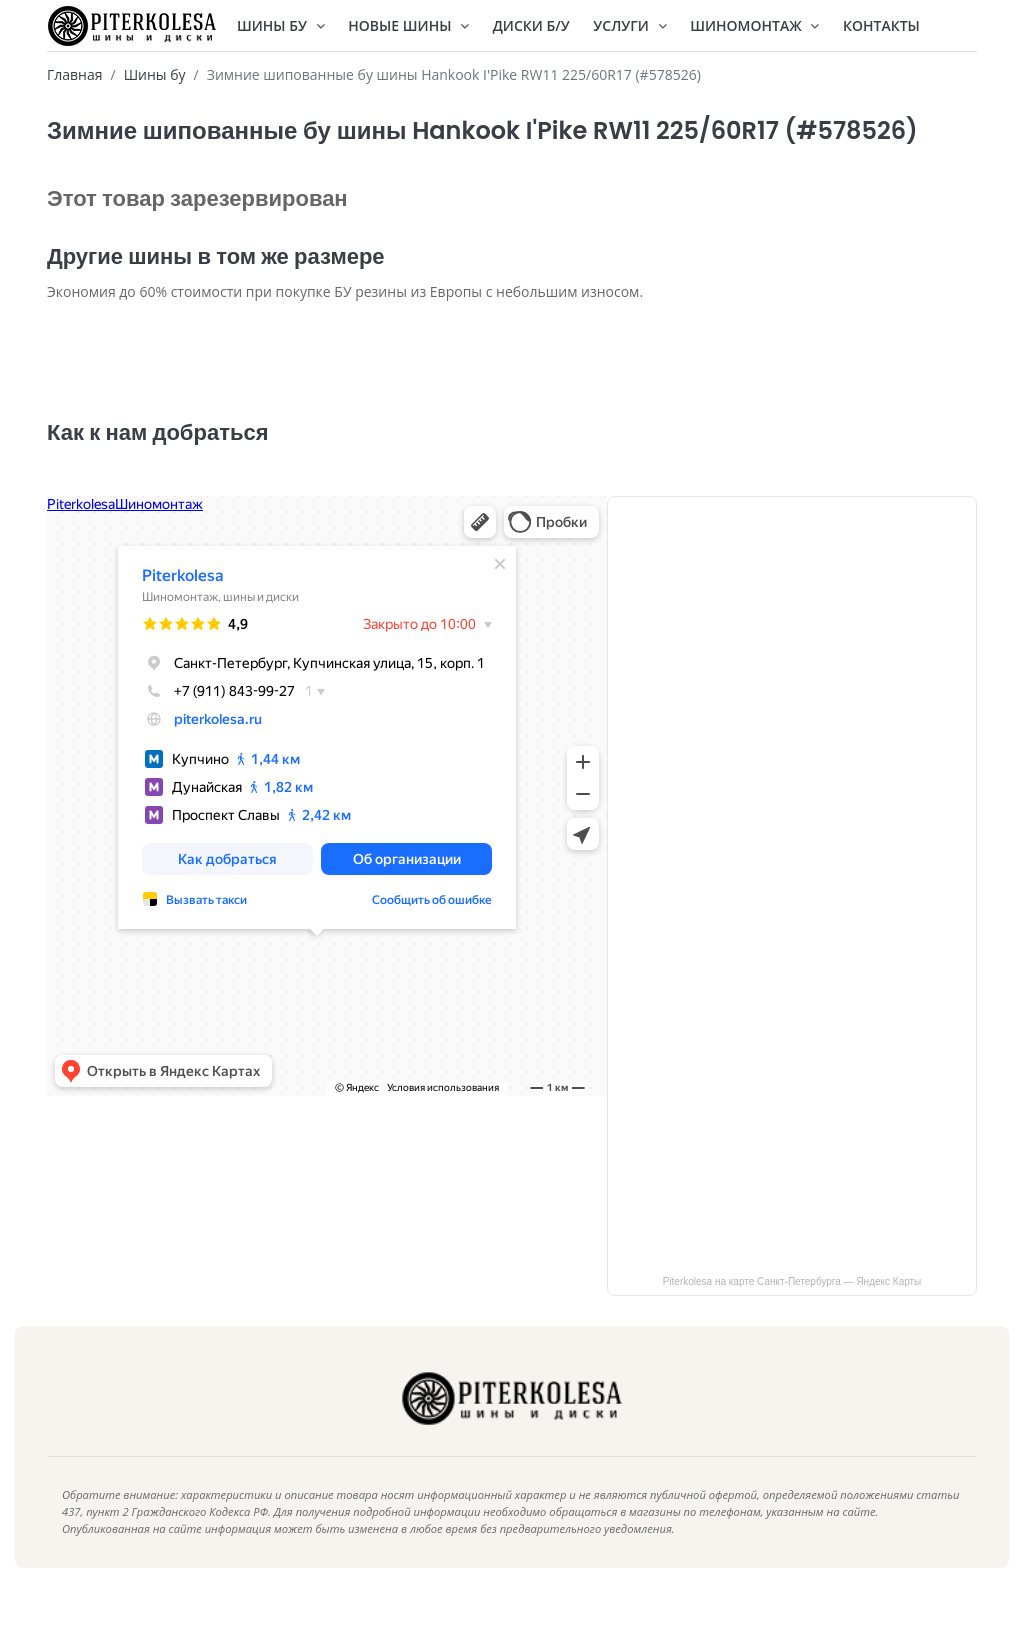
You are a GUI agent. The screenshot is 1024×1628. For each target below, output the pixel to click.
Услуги (629, 25)
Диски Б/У (531, 25)
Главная (75, 74)
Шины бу (155, 74)
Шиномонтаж (754, 25)
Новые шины (408, 25)
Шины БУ (281, 25)
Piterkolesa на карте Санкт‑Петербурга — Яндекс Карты (792, 1311)
